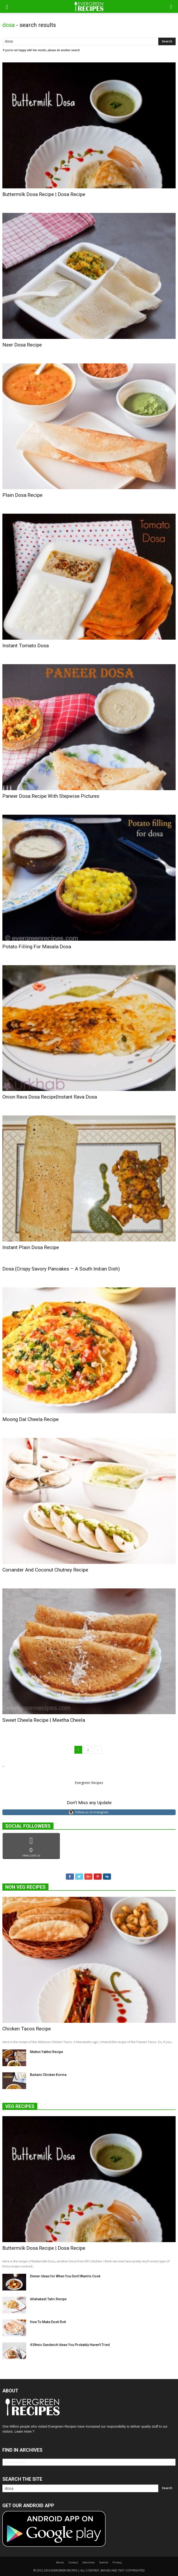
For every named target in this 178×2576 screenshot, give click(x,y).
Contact (73, 2562)
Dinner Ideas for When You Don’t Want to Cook (65, 2276)
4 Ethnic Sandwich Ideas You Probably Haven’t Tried (70, 2345)
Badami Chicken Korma (48, 2075)
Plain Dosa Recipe (22, 495)
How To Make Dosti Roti (48, 2322)
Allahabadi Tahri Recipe (48, 2299)
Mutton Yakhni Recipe (46, 2052)
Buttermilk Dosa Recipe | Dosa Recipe (43, 194)
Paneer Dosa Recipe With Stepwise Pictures (50, 796)
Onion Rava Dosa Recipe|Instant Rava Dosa (49, 1097)
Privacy (117, 2562)
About (60, 2562)
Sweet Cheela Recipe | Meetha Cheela (43, 1720)
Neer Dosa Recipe (22, 345)
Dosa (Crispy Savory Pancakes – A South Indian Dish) (61, 1269)
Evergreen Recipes (89, 1782)
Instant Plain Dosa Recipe (30, 1247)
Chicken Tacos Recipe (26, 2029)
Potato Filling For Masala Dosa (36, 946)
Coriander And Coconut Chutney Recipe (45, 1570)
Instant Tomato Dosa (25, 645)
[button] (171, 6)
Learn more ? (24, 2431)
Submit (103, 2562)
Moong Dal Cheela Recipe (30, 1419)
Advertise (88, 2562)
